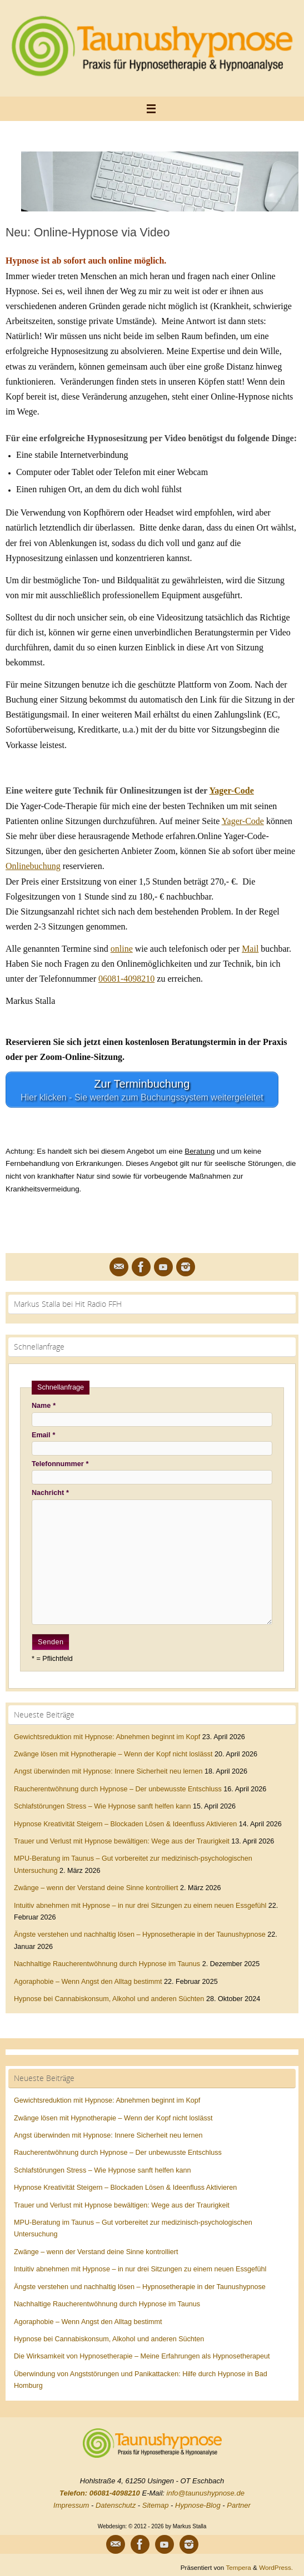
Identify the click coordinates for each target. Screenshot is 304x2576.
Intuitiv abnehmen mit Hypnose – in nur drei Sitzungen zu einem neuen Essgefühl (140, 1906)
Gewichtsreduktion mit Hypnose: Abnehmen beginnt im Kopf (107, 1737)
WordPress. (276, 2567)
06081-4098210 (126, 978)
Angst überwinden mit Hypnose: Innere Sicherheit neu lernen (108, 1771)
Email (43, 1435)
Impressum (71, 2505)
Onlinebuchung (33, 866)
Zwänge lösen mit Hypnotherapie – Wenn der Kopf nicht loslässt (113, 1754)
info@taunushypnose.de (206, 2493)
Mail (250, 948)
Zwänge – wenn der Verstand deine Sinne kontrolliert (96, 1888)
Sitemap (155, 2505)
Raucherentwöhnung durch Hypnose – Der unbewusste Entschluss (118, 1789)
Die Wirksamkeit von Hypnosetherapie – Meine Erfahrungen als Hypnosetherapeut (142, 2356)
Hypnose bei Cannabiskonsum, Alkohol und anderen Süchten (109, 1999)
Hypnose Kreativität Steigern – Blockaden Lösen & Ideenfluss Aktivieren (125, 1824)
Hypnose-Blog (198, 2505)
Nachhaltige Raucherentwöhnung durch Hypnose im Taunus (107, 1964)
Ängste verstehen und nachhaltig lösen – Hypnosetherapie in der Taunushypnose (140, 1934)
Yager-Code (232, 790)
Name (44, 1406)
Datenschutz (116, 2505)
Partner (239, 2505)
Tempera (238, 2567)
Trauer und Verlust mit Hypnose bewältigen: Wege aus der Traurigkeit (122, 1841)
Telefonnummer (60, 1464)
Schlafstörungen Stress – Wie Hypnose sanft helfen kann (102, 1806)
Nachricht (50, 1493)
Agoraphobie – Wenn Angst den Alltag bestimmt (88, 1982)
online (122, 948)
